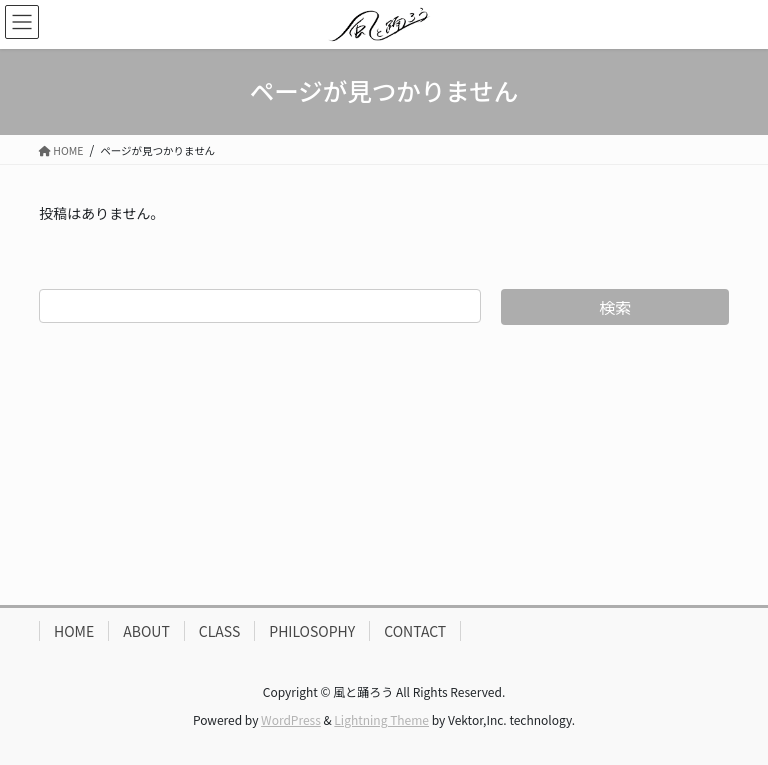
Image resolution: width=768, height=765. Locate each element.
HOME (74, 631)
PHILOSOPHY (312, 631)
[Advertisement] (384, 465)
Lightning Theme (381, 719)
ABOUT (146, 631)
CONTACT (415, 631)
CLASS (220, 631)
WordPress (291, 719)
